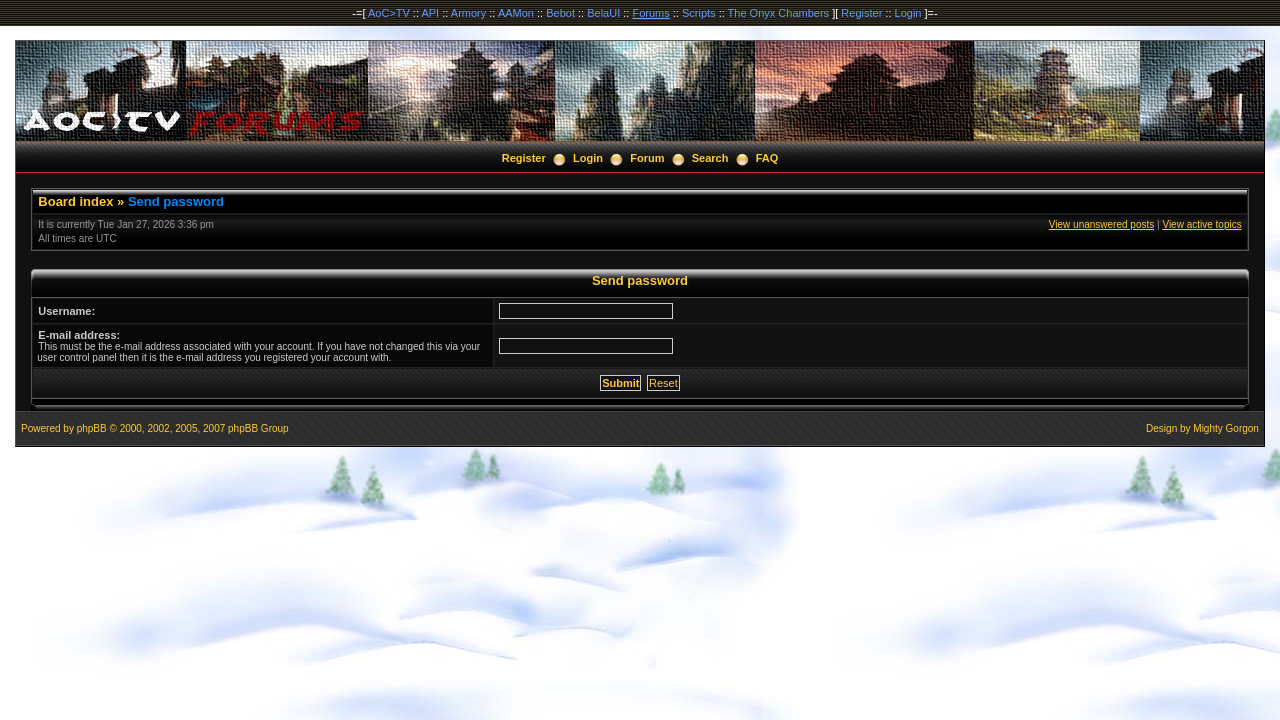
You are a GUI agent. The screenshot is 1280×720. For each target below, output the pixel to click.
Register (861, 13)
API (430, 13)
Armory (468, 13)
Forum (647, 158)
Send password (176, 201)
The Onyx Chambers (778, 13)
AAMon (516, 13)
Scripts (699, 13)
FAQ (767, 158)
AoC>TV (389, 13)
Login (908, 13)
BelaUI (603, 13)
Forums (650, 13)
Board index (75, 201)
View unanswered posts (1101, 224)
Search (710, 158)
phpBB (92, 428)
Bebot (560, 13)
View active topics (1201, 224)
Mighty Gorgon (1226, 428)
